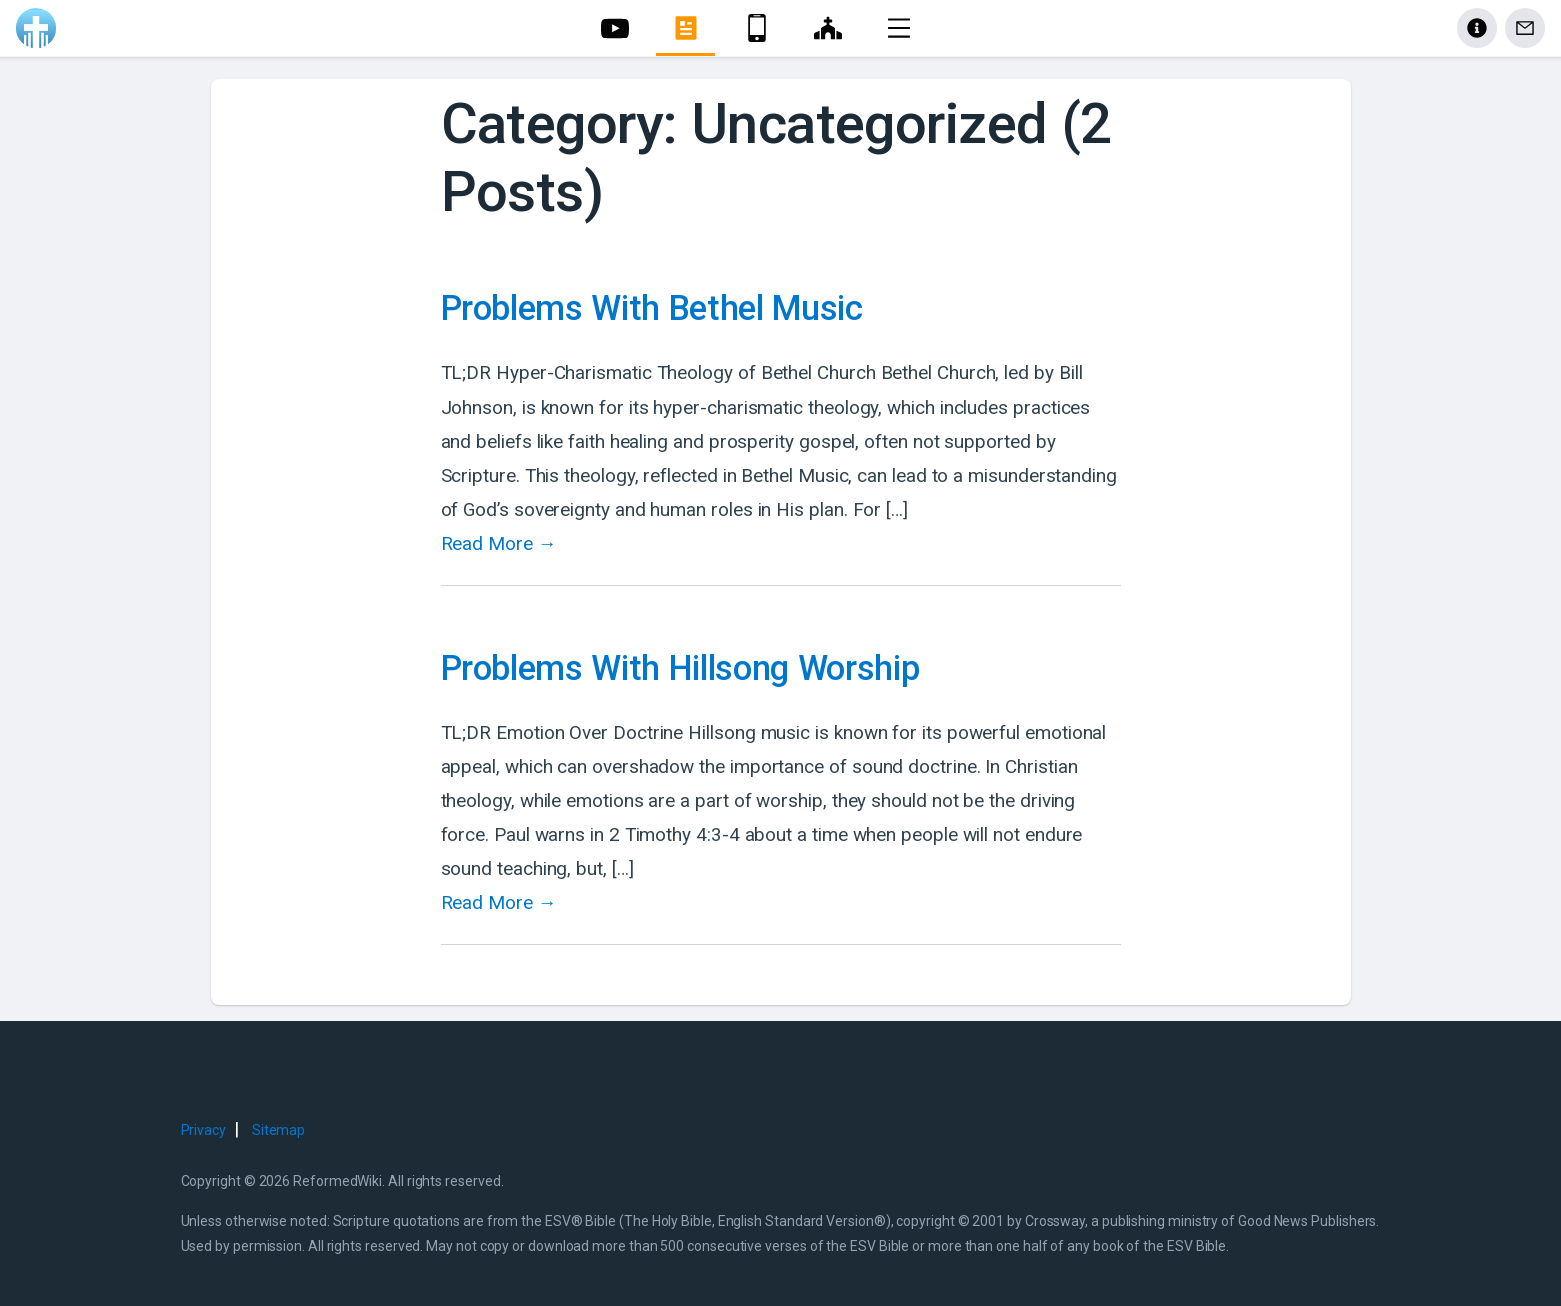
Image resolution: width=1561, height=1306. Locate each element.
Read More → (499, 543)
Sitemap (278, 1130)
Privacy (203, 1130)
